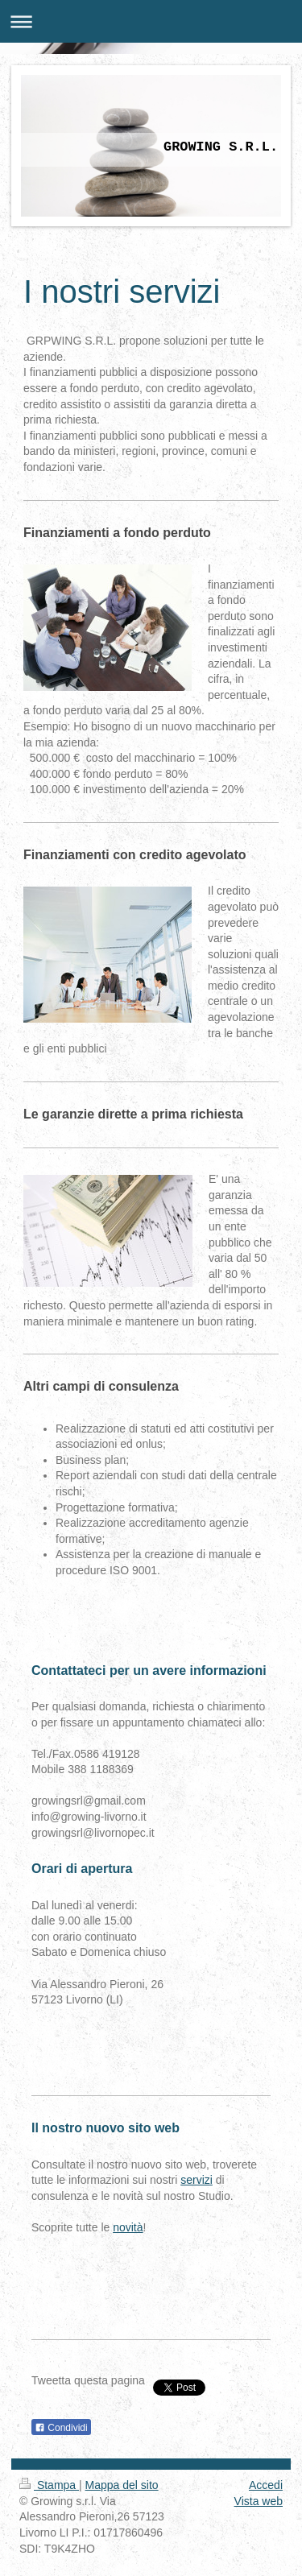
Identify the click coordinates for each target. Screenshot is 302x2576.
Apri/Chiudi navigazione (151, 21)
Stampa (49, 2485)
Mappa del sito (122, 2485)
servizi (196, 2179)
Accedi (266, 2485)
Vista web (258, 2501)
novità (128, 2227)
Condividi (61, 2427)
